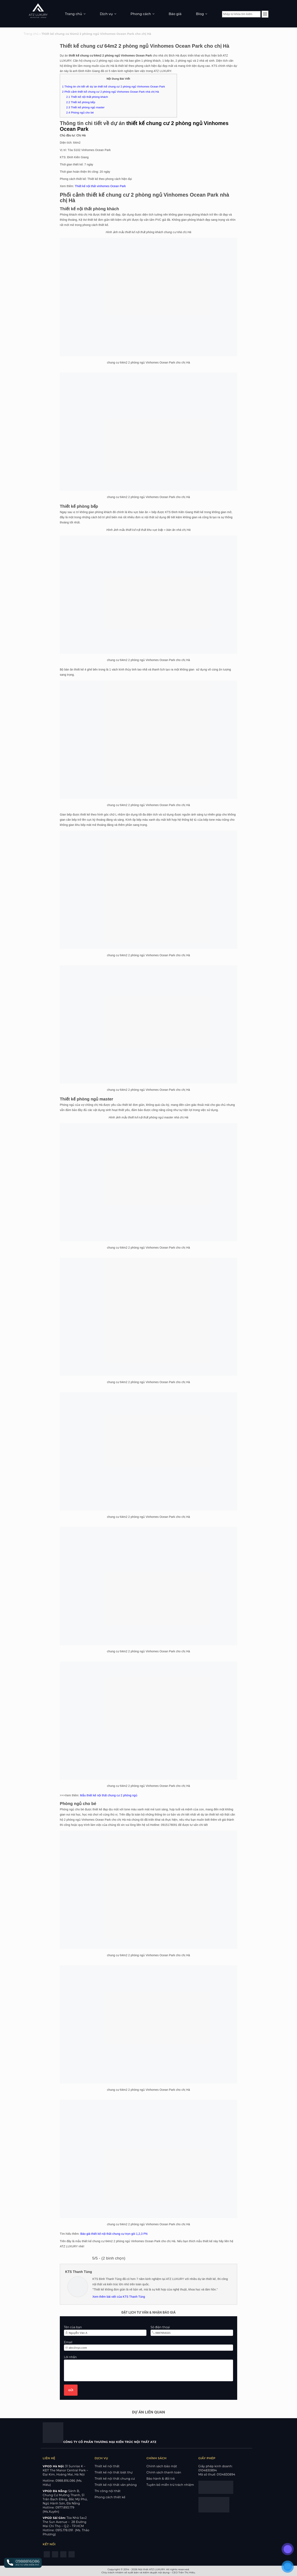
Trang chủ (73, 14)
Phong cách (141, 14)
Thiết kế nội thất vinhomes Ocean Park (100, 186)
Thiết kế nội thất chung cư (115, 2478)
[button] (23, 2563)
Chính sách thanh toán (163, 2472)
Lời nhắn (70, 2357)
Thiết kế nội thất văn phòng (116, 2485)
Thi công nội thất (108, 2491)
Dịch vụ (106, 14)
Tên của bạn (73, 2327)
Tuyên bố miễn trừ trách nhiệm (170, 2485)
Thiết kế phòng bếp (80, 102)
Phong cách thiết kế (110, 2497)
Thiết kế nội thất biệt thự (114, 2472)
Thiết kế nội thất (107, 2466)
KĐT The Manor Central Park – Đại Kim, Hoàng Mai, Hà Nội (65, 2472)
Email (68, 2342)
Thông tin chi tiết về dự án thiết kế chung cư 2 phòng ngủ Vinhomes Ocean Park (113, 86)
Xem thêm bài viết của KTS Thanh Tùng (118, 2296)
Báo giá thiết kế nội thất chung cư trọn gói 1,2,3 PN (114, 2233)
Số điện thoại (160, 2327)
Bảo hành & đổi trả (160, 2478)
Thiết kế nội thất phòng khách (87, 96)
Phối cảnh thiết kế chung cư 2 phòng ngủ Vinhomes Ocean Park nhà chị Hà (110, 91)
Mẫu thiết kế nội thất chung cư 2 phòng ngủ (108, 1795)
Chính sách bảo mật (161, 2466)
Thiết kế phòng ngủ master (85, 107)
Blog (200, 14)
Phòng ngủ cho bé (80, 112)
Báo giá (175, 14)
